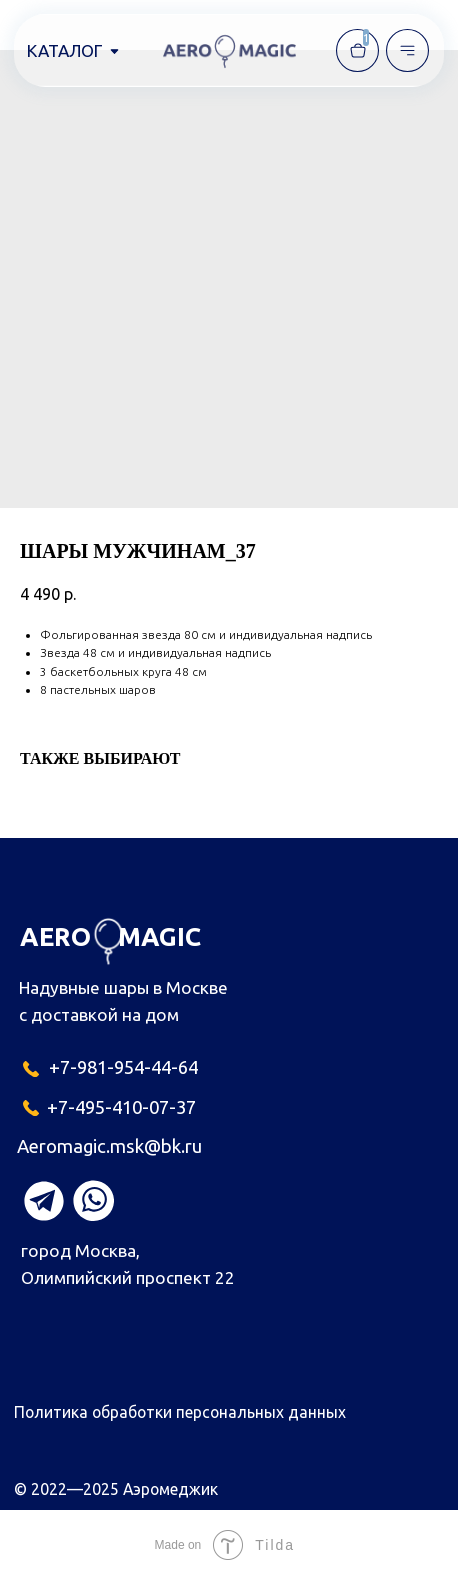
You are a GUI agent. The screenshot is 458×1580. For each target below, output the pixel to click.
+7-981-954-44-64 (123, 1067)
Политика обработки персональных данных (180, 1412)
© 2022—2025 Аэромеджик (116, 1489)
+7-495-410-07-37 (121, 1107)
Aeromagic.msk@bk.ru (109, 1146)
